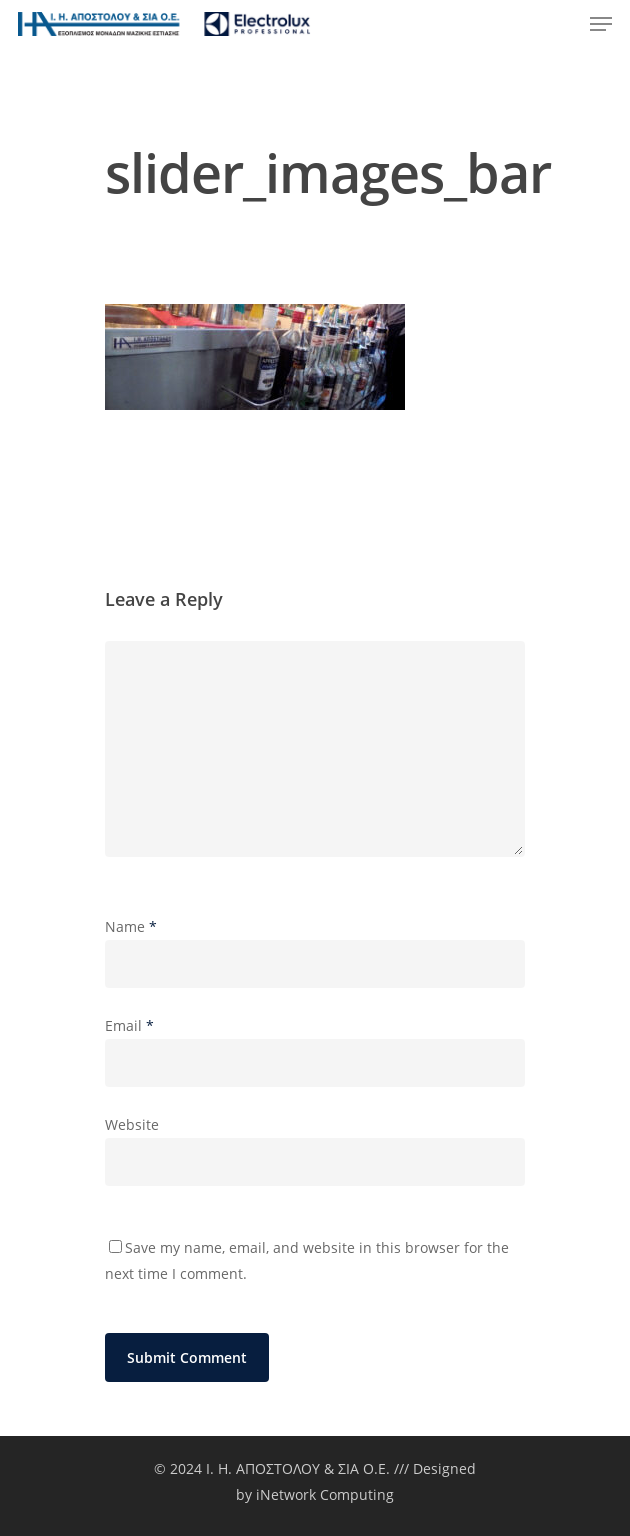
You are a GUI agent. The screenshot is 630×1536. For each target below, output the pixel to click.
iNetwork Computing (325, 1494)
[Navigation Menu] (601, 24)
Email (129, 1025)
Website (132, 1124)
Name (131, 926)
